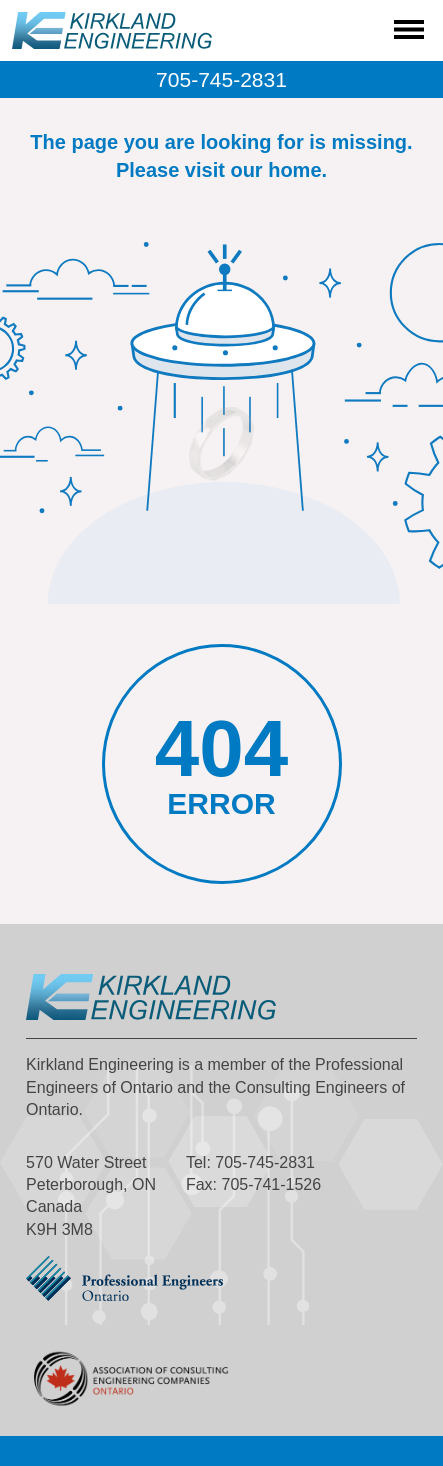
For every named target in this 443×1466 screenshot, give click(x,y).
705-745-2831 (221, 79)
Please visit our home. (221, 170)
